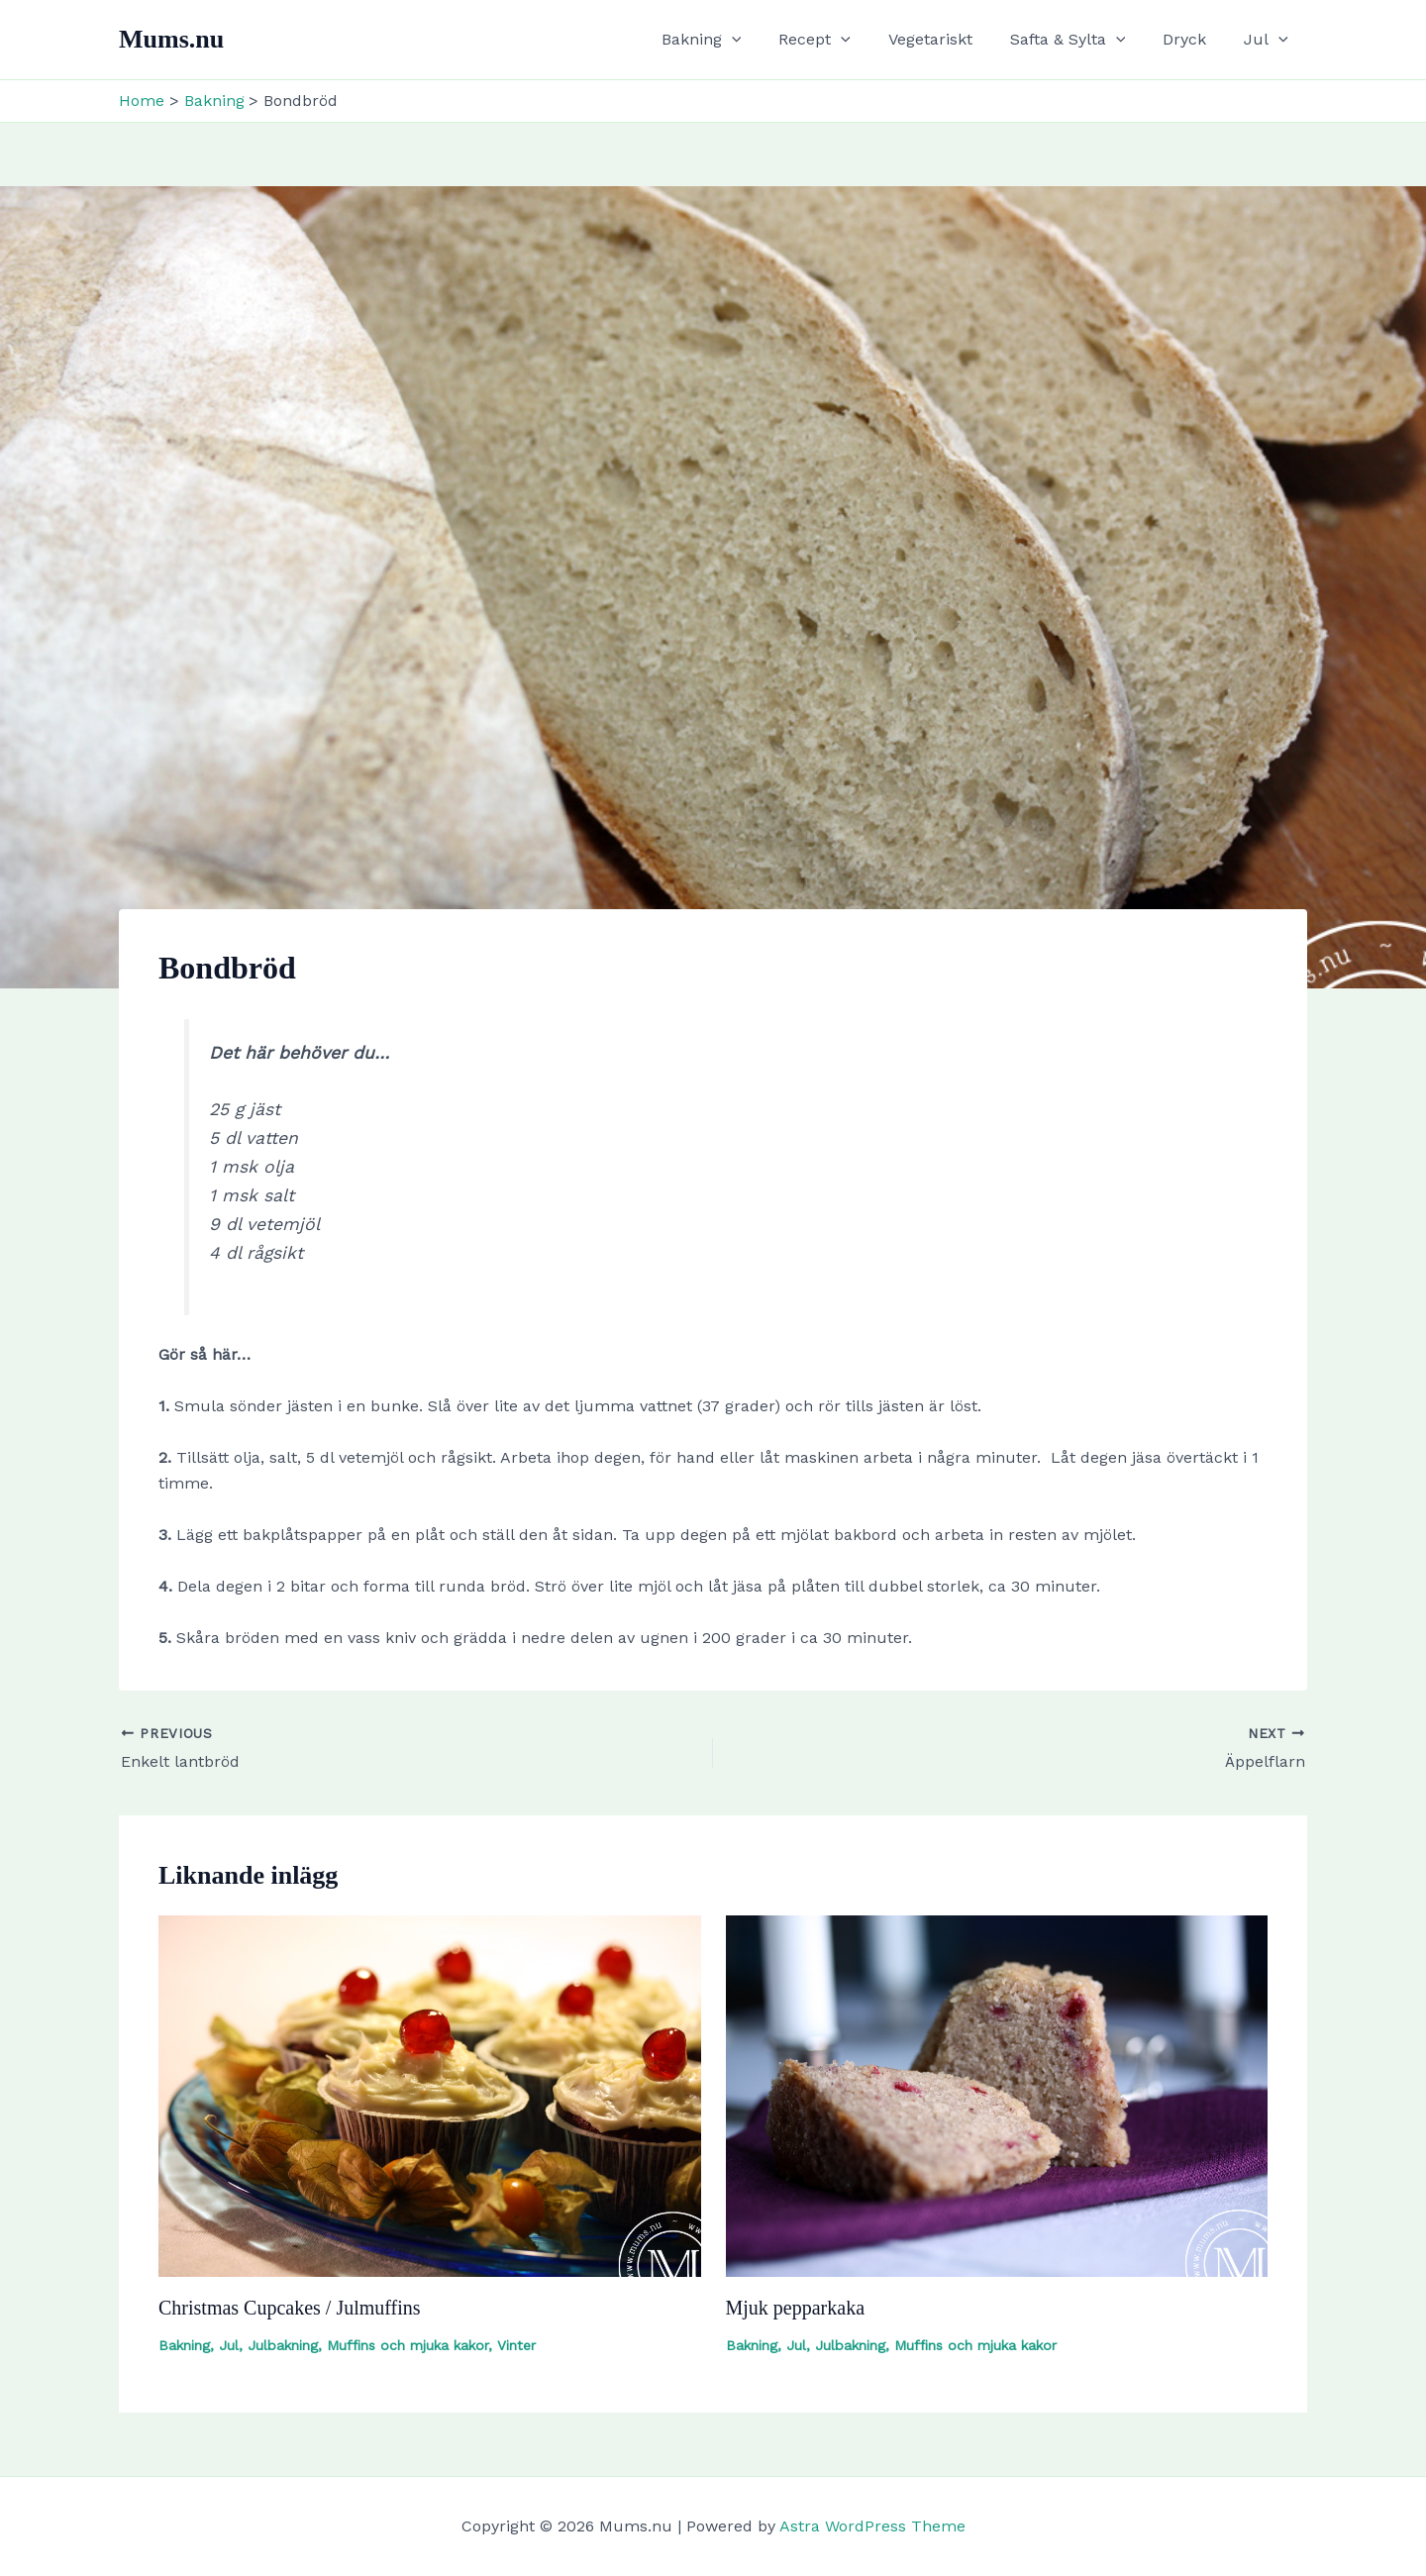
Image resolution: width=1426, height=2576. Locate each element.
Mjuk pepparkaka (796, 2307)
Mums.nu (171, 39)
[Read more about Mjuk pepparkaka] (997, 2095)
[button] (764, 39)
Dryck (1193, 39)
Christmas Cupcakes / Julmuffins (289, 2307)
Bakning (734, 39)
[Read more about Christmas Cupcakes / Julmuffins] (429, 2095)
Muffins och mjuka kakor (407, 2345)
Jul (1269, 39)
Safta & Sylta (1083, 39)
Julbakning (283, 2345)
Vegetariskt (951, 39)
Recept (841, 39)
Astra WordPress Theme (872, 2526)
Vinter (516, 2345)
